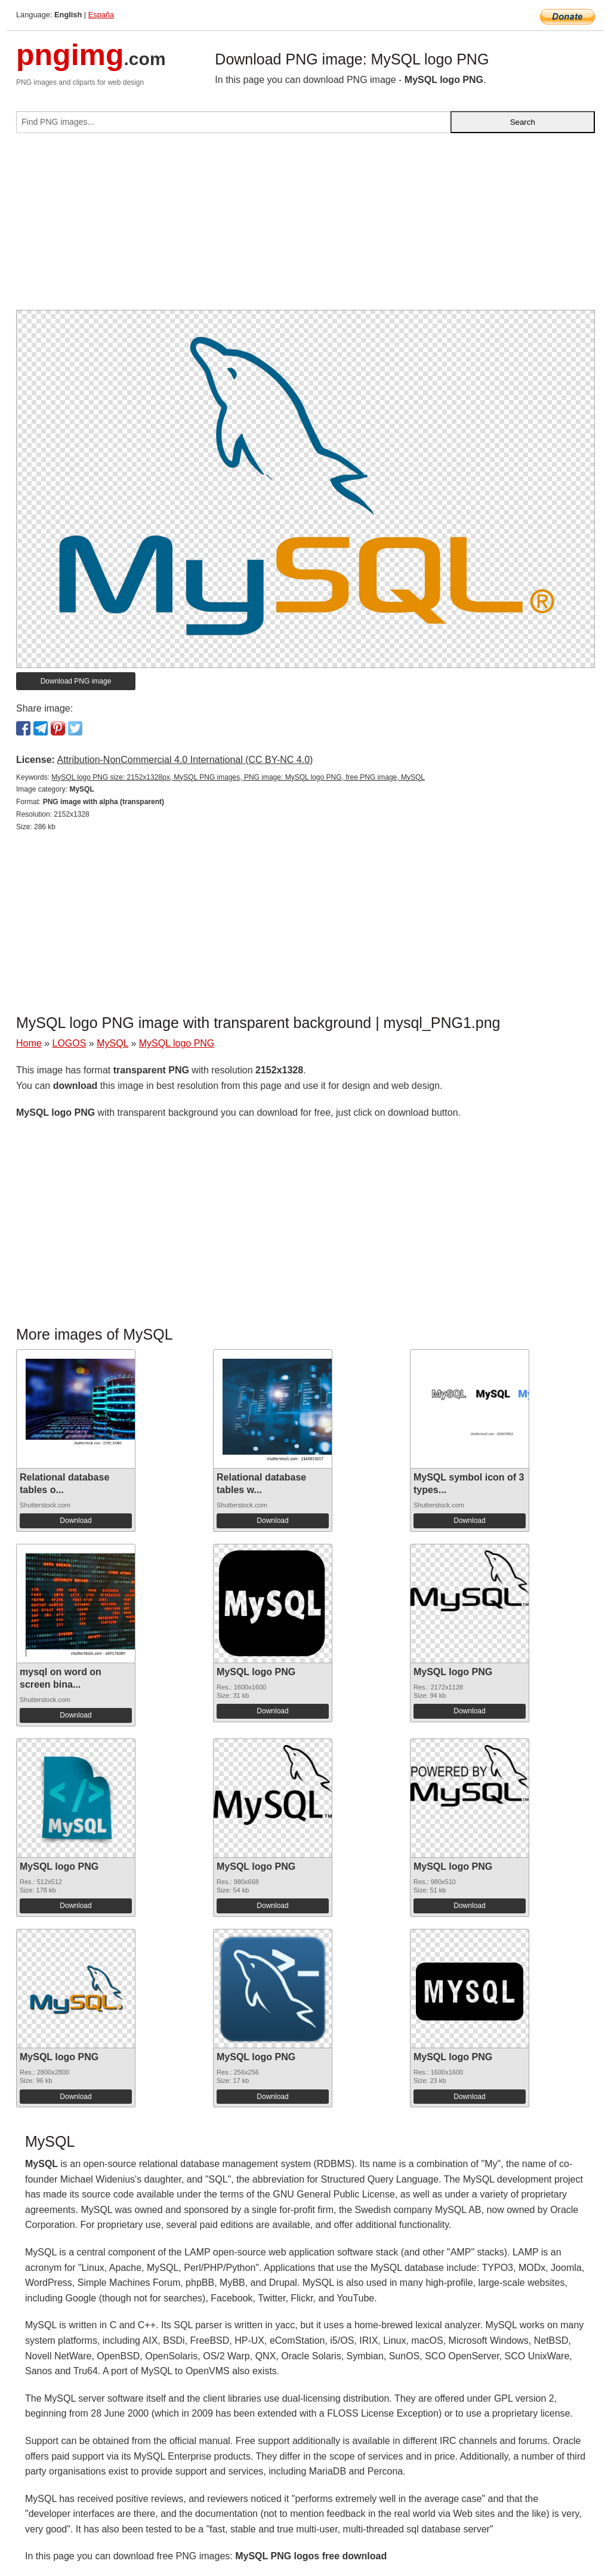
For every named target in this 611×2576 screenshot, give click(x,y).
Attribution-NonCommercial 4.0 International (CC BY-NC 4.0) (185, 760)
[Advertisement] (305, 226)
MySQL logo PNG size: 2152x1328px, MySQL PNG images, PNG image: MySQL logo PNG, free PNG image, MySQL (238, 777)
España (101, 14)
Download (75, 1520)
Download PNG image (76, 681)
